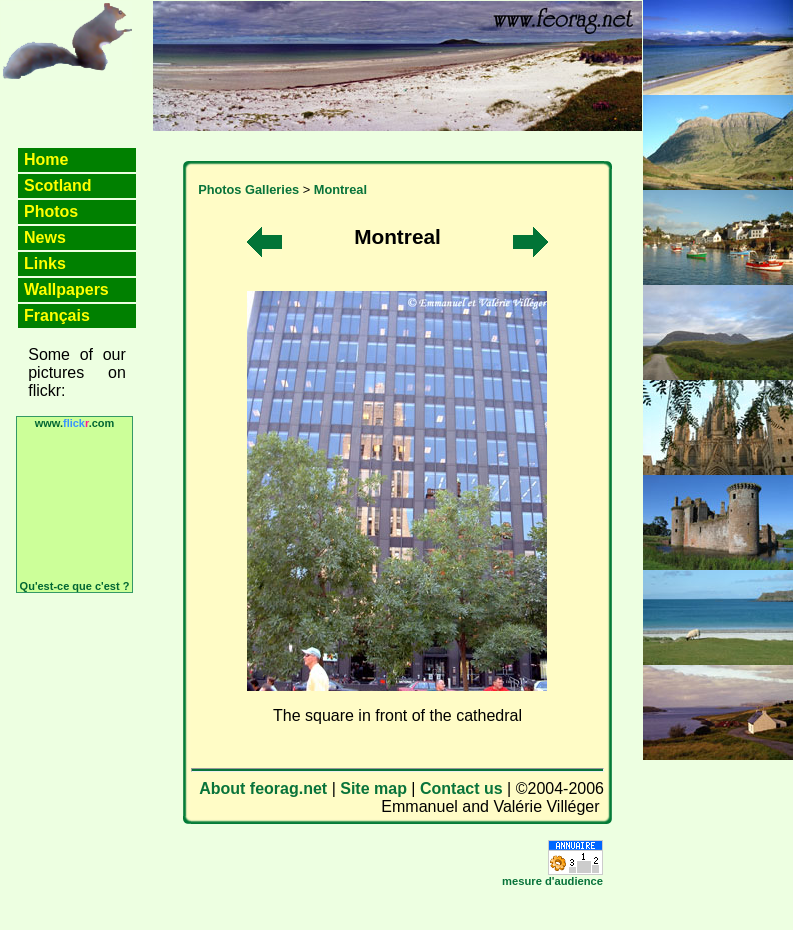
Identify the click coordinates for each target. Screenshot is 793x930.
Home (46, 159)
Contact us (461, 788)
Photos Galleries (248, 189)
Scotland (58, 185)
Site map (373, 788)
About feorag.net (263, 788)
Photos (51, 211)
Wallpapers (66, 289)
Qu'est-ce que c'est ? (75, 586)
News (45, 237)
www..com (75, 423)
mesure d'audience (552, 881)
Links (45, 263)
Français (57, 315)
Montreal (340, 189)
